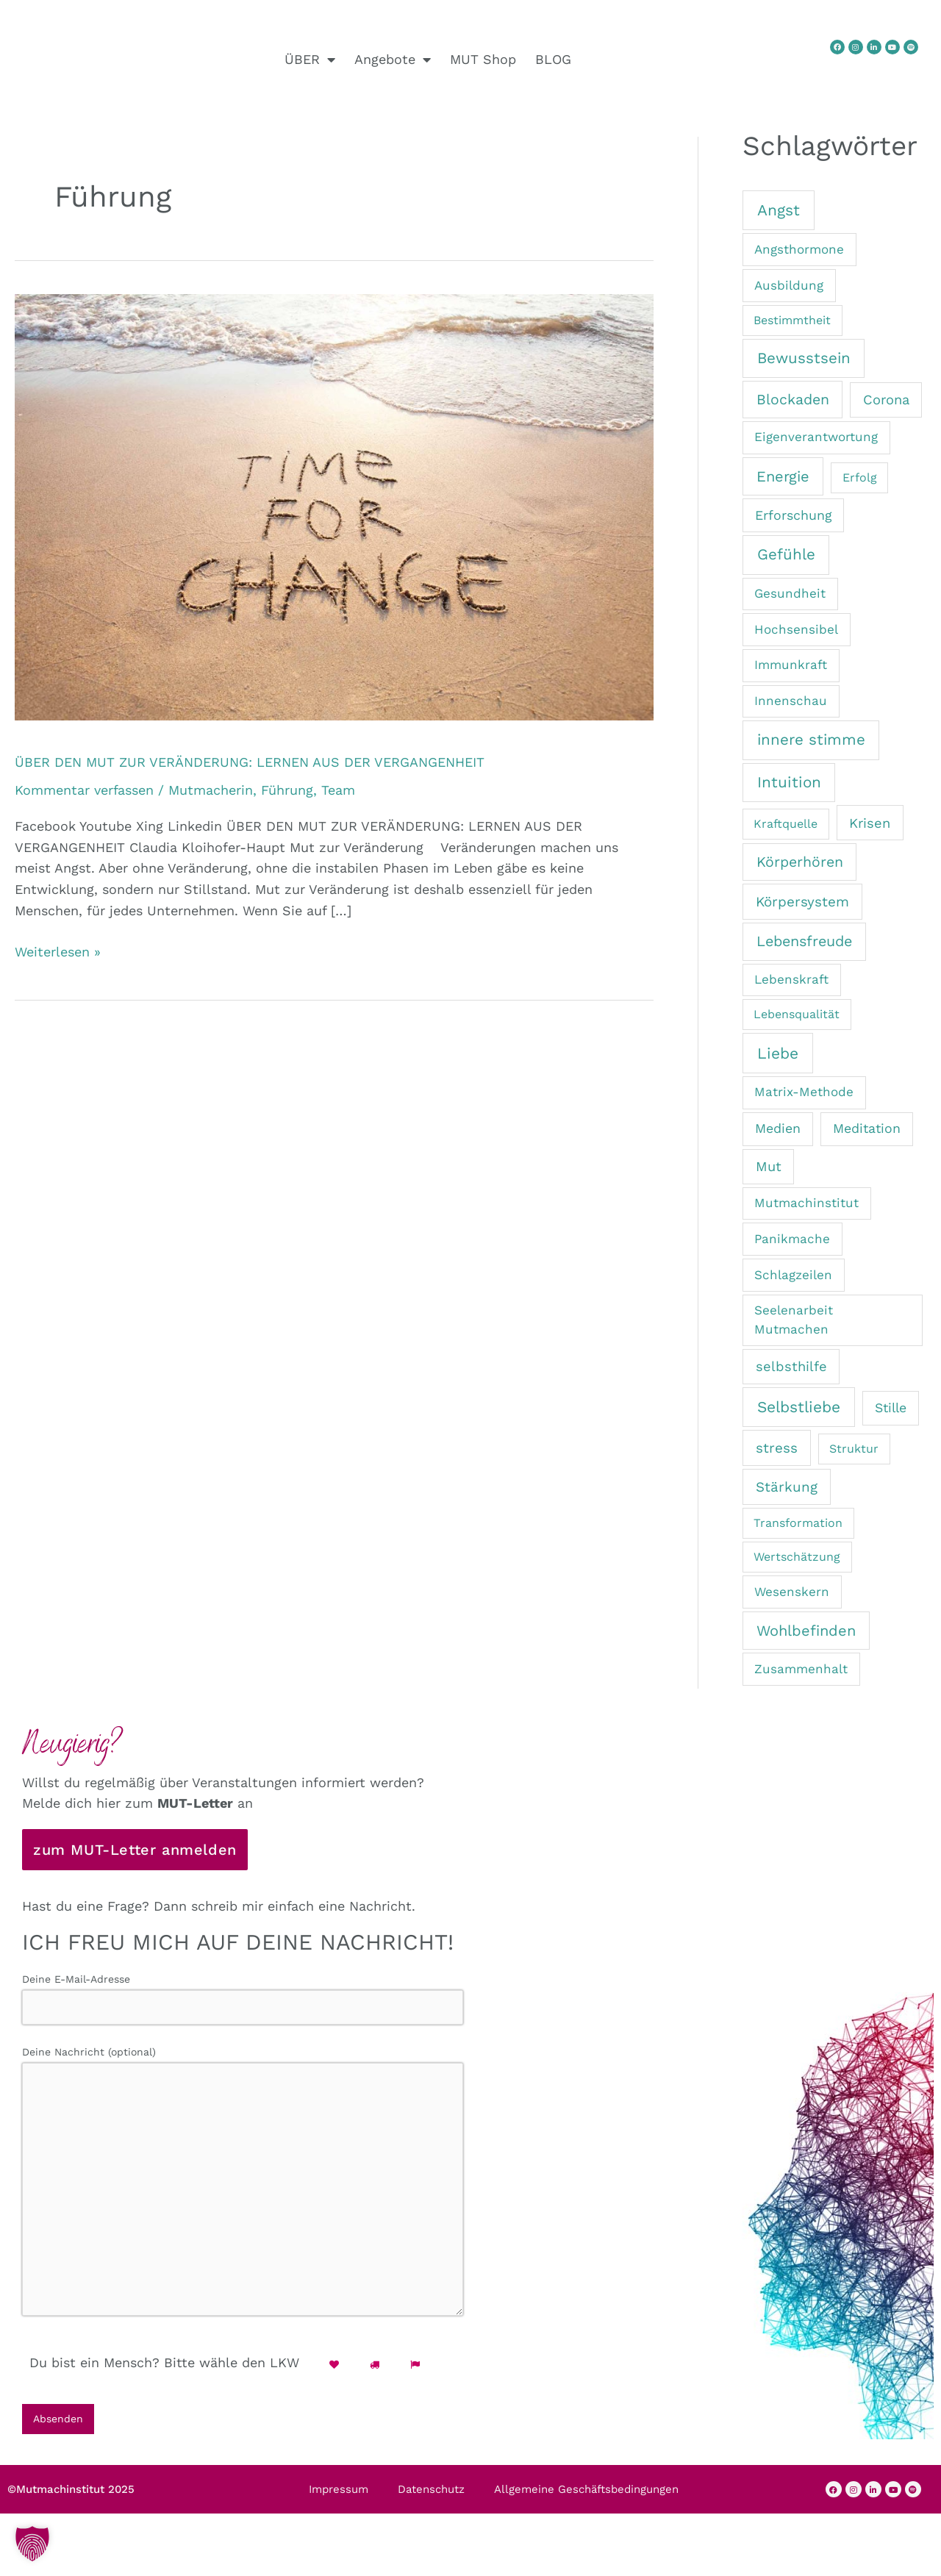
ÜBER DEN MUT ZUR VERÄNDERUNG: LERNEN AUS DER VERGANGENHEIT (249, 762)
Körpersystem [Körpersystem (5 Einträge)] (802, 901)
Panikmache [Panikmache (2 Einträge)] (792, 1238)
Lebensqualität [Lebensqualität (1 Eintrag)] (797, 1014)
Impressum (338, 2504)
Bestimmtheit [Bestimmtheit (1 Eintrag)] (792, 320)
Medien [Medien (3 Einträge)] (778, 1128)
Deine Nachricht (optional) (242, 2193)
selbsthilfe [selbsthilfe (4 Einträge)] (791, 1366)
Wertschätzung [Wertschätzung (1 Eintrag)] (797, 1557)
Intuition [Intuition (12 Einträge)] (789, 782)
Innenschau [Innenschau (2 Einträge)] (790, 700)
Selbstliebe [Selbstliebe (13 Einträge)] (798, 1407)
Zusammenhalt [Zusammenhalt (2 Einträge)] (801, 1668)
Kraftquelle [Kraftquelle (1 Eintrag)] (785, 824)
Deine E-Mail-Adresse (242, 2000)
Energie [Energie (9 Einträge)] (782, 476)
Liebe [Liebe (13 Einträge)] (777, 1053)
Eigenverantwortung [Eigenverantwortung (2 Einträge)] (816, 436)
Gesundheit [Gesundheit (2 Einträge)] (790, 593)
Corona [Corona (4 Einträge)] (886, 399)
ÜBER (310, 60)
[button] (32, 2543)
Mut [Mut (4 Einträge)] (768, 1166)
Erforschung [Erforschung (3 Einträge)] (793, 515)
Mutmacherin (210, 790)
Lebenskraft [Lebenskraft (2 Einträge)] (791, 979)
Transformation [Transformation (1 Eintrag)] (798, 1523)
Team (338, 790)
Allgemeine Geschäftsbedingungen (586, 2504)
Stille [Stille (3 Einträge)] (890, 1407)
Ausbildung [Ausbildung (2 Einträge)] (788, 285)
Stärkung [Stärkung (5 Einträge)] (786, 1486)
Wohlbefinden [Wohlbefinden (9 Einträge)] (806, 1630)
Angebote (392, 60)
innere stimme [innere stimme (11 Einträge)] (811, 739)
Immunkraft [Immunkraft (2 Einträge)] (790, 664)
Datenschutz (431, 2504)
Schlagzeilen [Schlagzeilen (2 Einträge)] (793, 1274)
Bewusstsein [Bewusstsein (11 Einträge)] (804, 358)
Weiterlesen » (58, 950)
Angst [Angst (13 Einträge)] (778, 210)
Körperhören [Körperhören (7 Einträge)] (799, 862)
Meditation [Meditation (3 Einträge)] (867, 1128)
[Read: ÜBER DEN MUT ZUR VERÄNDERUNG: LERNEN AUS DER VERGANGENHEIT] (334, 505)
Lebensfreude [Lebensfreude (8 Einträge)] (804, 941)
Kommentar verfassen (84, 790)
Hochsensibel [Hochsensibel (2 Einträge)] (796, 629)
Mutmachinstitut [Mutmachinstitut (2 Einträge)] (806, 1202)
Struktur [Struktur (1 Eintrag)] (854, 1449)
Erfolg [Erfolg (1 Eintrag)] (859, 477)
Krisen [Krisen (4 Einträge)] (869, 823)
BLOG (553, 59)
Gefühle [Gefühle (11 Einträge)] (786, 554)
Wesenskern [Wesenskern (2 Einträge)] (791, 1591)
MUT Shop (483, 59)
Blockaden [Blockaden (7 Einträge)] (792, 399)
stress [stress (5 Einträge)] (777, 1447)
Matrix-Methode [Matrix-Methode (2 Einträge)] (804, 1091)
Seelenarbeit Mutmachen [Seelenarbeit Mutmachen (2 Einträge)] (793, 1320)
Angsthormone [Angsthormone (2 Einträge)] (799, 249)
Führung (287, 790)
